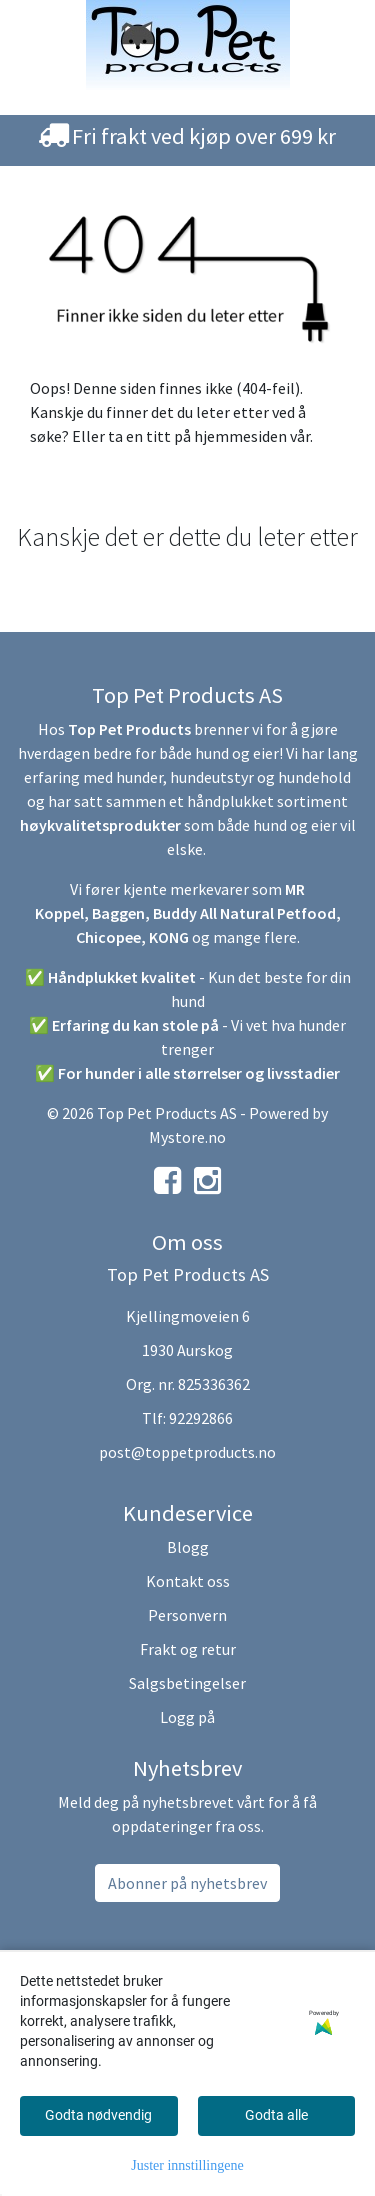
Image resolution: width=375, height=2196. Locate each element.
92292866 (201, 1418)
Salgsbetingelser (187, 1683)
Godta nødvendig (98, 2115)
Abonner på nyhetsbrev (187, 1883)
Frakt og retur (188, 1649)
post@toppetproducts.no (187, 1452)
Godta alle (276, 2115)
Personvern (187, 1615)
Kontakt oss (188, 1581)
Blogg (188, 1547)
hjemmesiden (240, 436)
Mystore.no (187, 1137)
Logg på (187, 1717)
